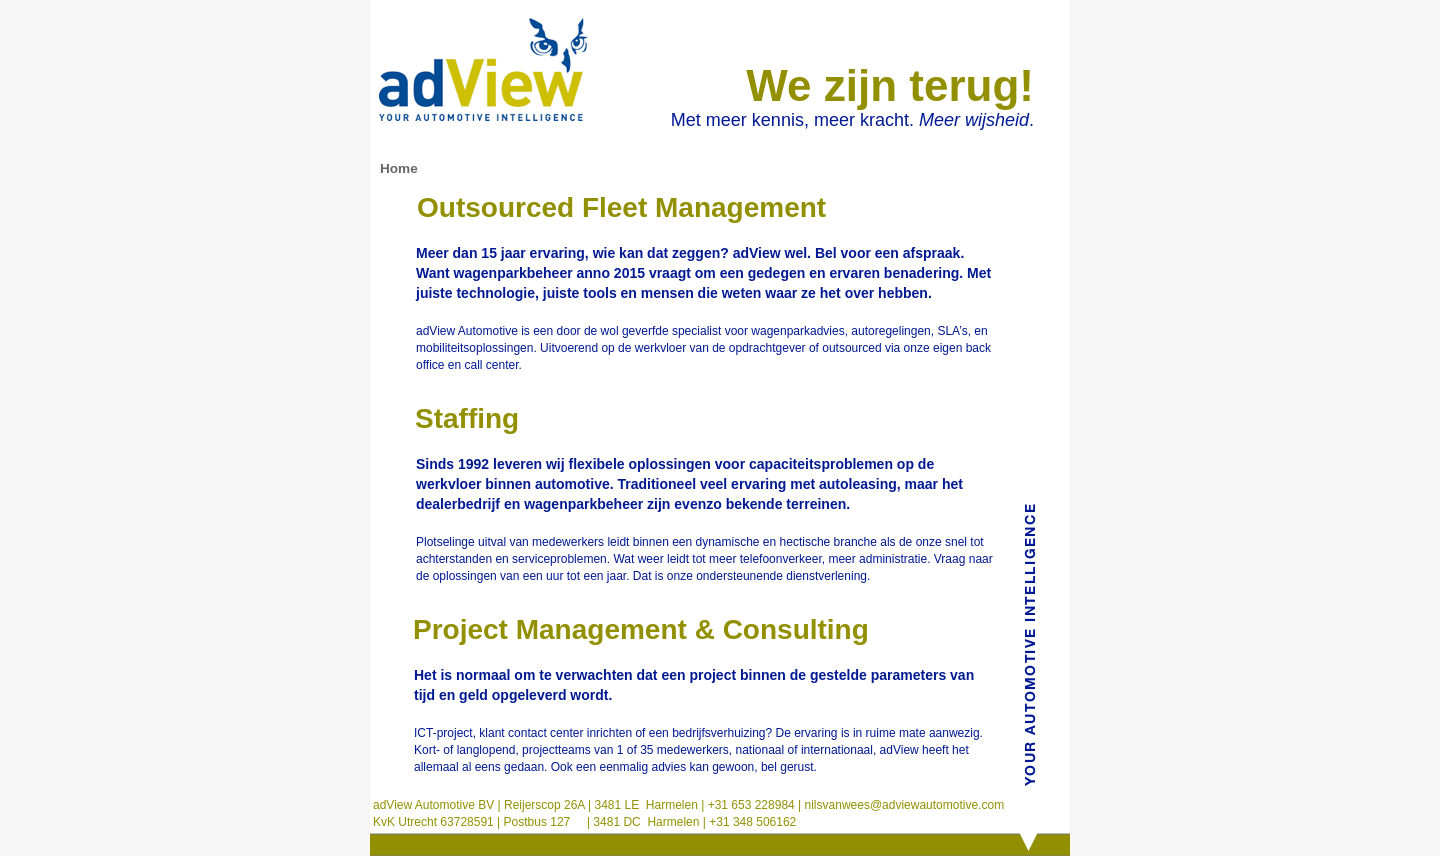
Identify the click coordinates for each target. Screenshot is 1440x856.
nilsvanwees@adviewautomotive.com (902, 805)
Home (399, 168)
